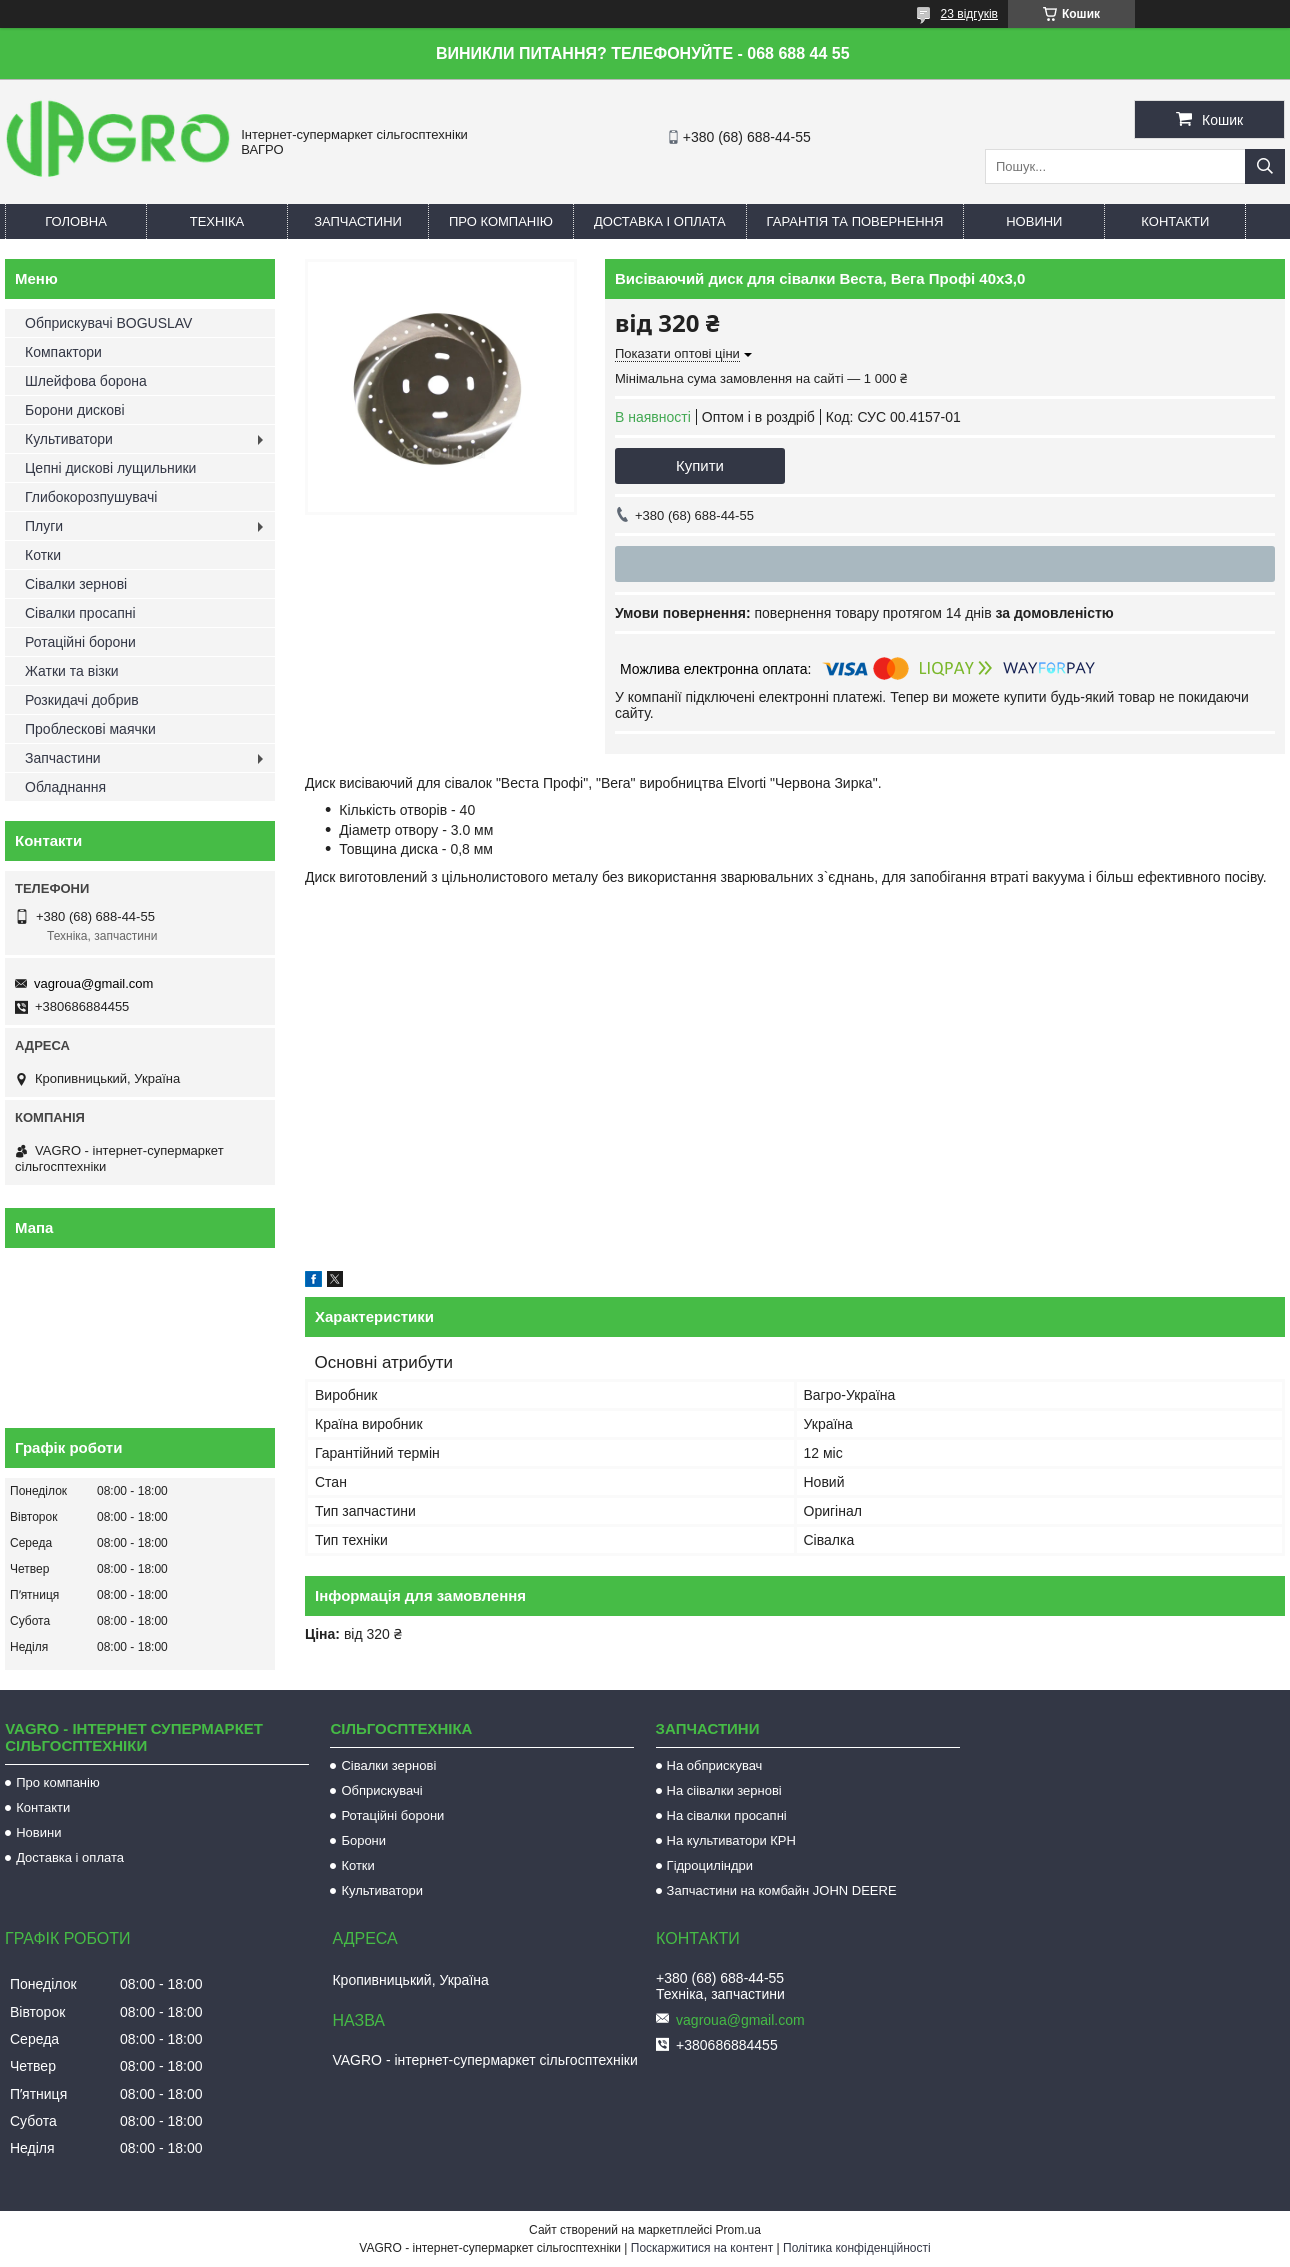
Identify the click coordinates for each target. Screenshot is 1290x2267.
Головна (76, 221)
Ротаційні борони (80, 642)
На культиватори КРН (731, 1840)
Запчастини (358, 221)
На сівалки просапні (727, 1815)
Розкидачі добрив (82, 700)
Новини (1034, 221)
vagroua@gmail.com (93, 983)
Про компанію (501, 221)
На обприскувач (715, 1765)
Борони (363, 1840)
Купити (700, 465)
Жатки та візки (72, 671)
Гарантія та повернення (855, 221)
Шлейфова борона (86, 381)
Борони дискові (75, 410)
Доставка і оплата (660, 221)
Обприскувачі (381, 1790)
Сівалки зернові (76, 584)
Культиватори (69, 439)
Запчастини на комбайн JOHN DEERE (782, 1890)
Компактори (63, 352)
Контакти (1175, 221)
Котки (43, 555)
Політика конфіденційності (857, 2248)
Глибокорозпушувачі (91, 497)
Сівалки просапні (80, 613)
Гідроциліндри (710, 1865)
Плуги (44, 526)
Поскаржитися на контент (702, 2248)
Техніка (217, 221)
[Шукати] (1265, 166)
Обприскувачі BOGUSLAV (108, 323)
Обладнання (65, 787)
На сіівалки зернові (724, 1790)
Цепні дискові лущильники (110, 468)
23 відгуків (969, 14)
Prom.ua (738, 2230)
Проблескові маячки (90, 729)
